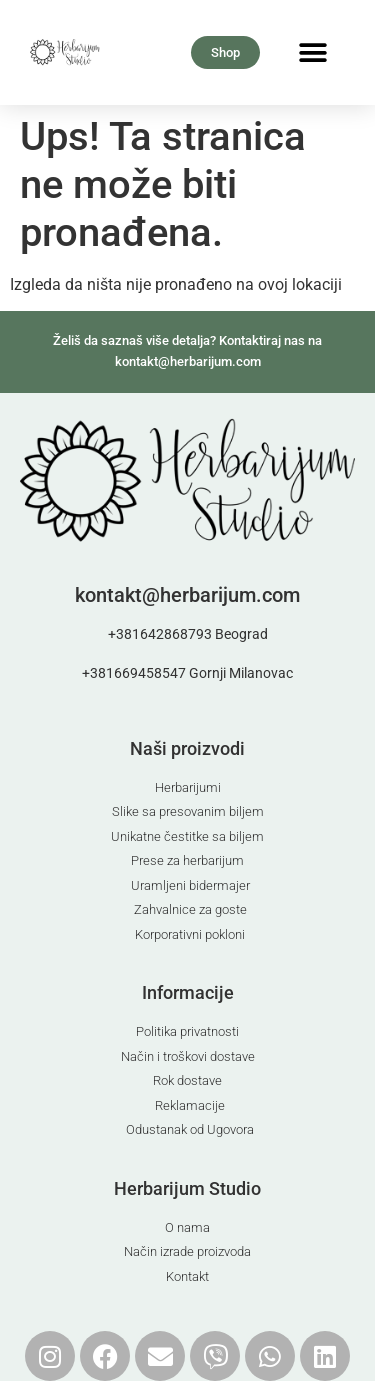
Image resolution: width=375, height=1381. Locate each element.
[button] (313, 52)
